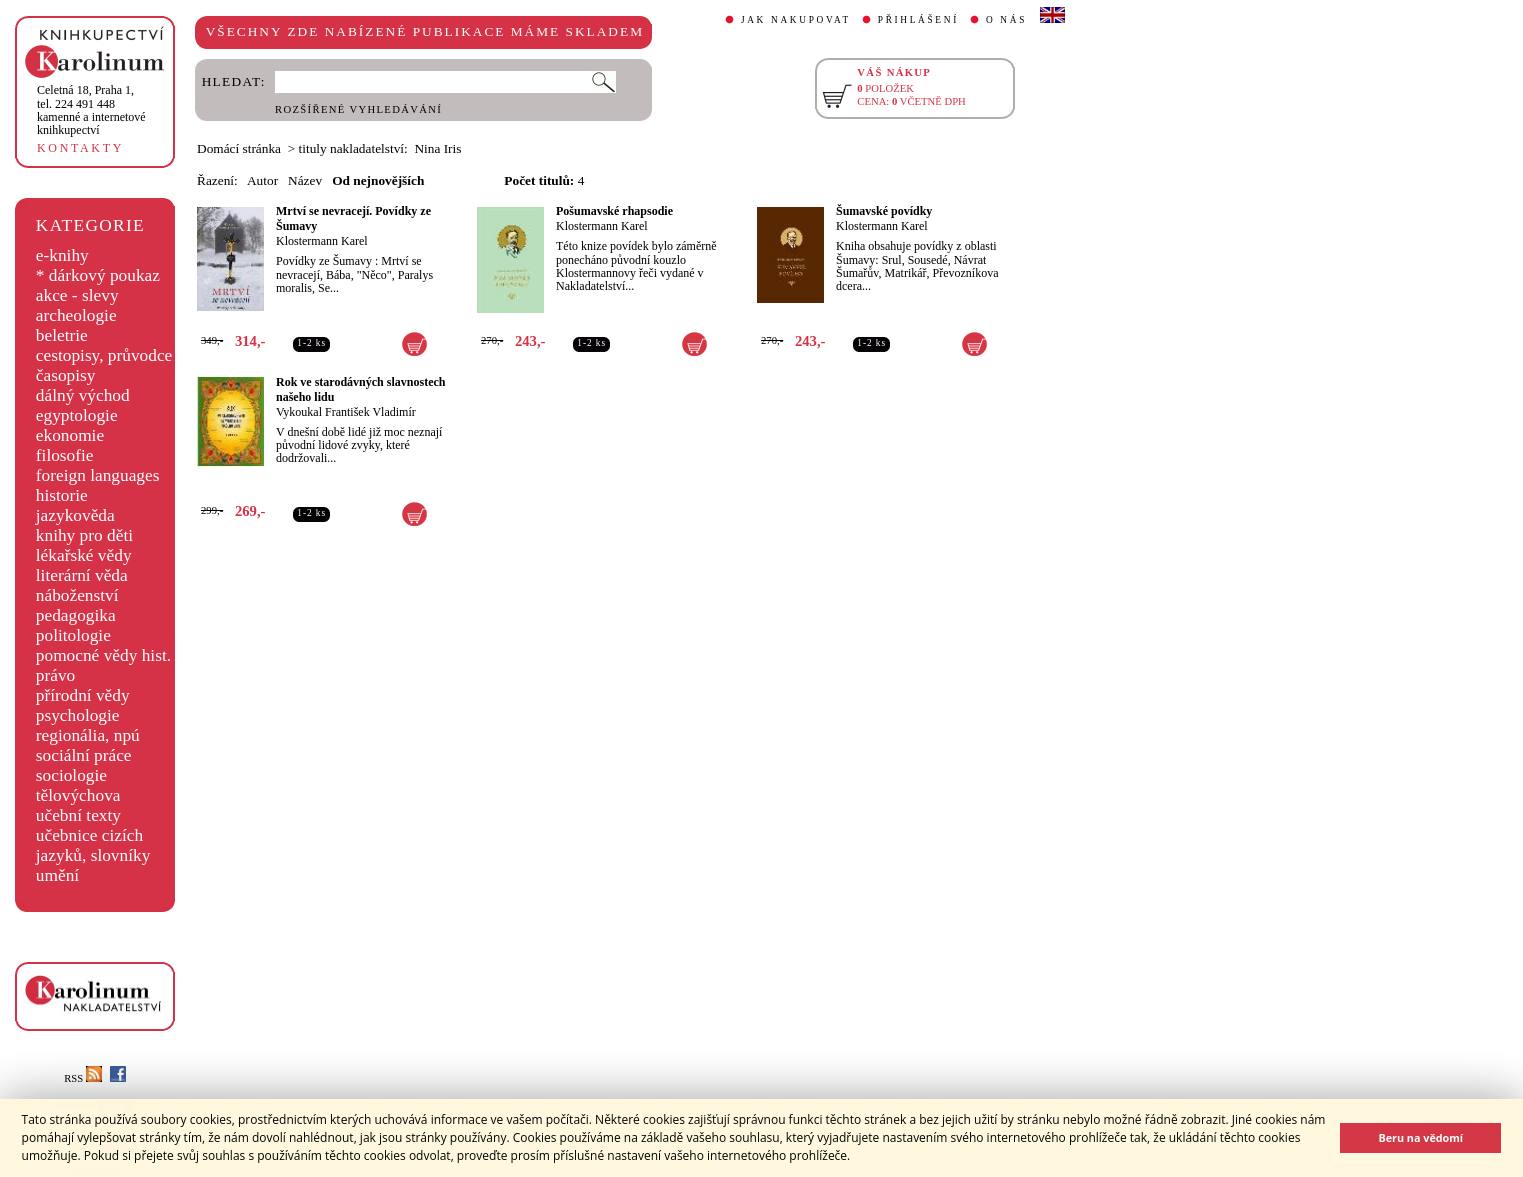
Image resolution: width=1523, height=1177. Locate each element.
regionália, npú (88, 735)
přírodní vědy (83, 695)
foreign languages (98, 475)
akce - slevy (77, 295)
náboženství (77, 595)
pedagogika (76, 615)
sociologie (71, 775)
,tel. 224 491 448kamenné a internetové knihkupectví (91, 110)
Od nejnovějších (378, 180)
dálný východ (83, 395)
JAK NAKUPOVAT (796, 20)
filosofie (65, 455)
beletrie (62, 335)
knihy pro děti (84, 535)
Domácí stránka (239, 148)
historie (62, 495)
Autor (262, 180)
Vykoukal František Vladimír (346, 412)
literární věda (82, 575)
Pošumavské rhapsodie (614, 211)
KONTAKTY (80, 148)
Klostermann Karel (322, 241)
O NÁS (1006, 20)
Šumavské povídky (884, 211)
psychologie (78, 715)
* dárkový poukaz (98, 275)
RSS (83, 1078)
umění (57, 875)
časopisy (66, 375)
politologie (73, 635)
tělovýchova (78, 795)
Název (305, 180)
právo (55, 675)
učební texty (78, 815)
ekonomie (70, 435)
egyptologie (77, 415)
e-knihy (62, 255)
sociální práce (84, 755)
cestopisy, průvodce (104, 355)
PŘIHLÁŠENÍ (918, 20)
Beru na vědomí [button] (1420, 1137)
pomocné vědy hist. (103, 655)
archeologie (76, 315)
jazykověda (75, 515)
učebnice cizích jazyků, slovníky (93, 845)
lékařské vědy (84, 555)
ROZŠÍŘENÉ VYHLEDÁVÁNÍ (358, 109)
